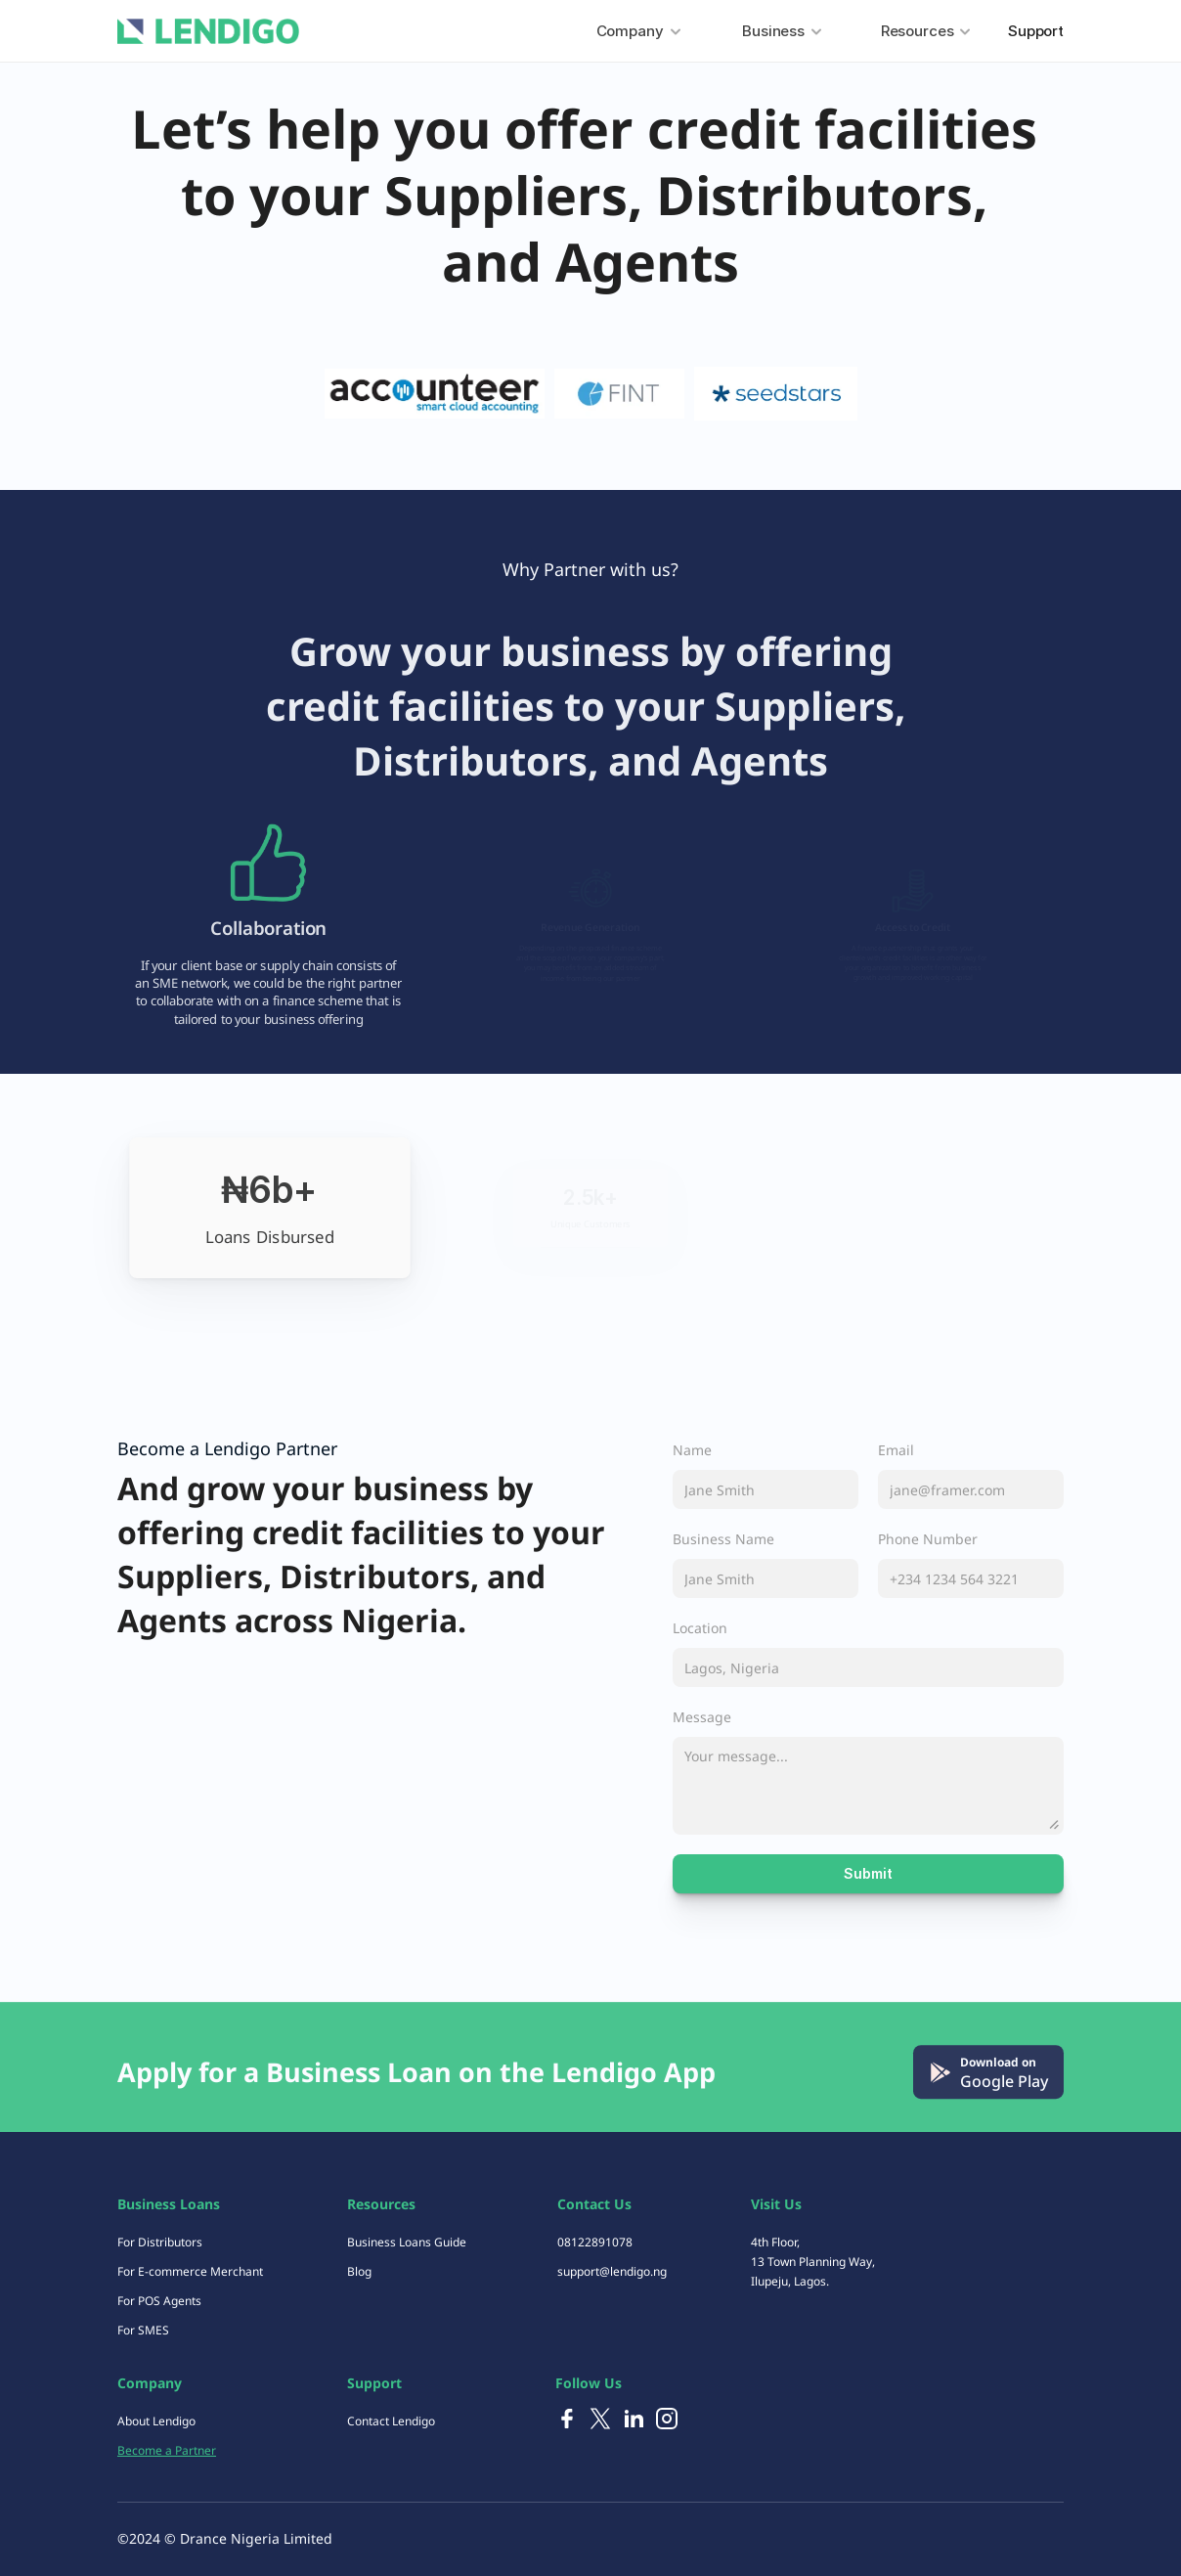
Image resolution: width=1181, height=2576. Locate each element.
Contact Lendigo (391, 2421)
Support (1036, 31)
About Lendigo (156, 2421)
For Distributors (159, 2242)
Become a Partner (166, 2450)
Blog (359, 2271)
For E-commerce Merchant (190, 2271)
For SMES (143, 2330)
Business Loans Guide (406, 2242)
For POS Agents (159, 2300)
